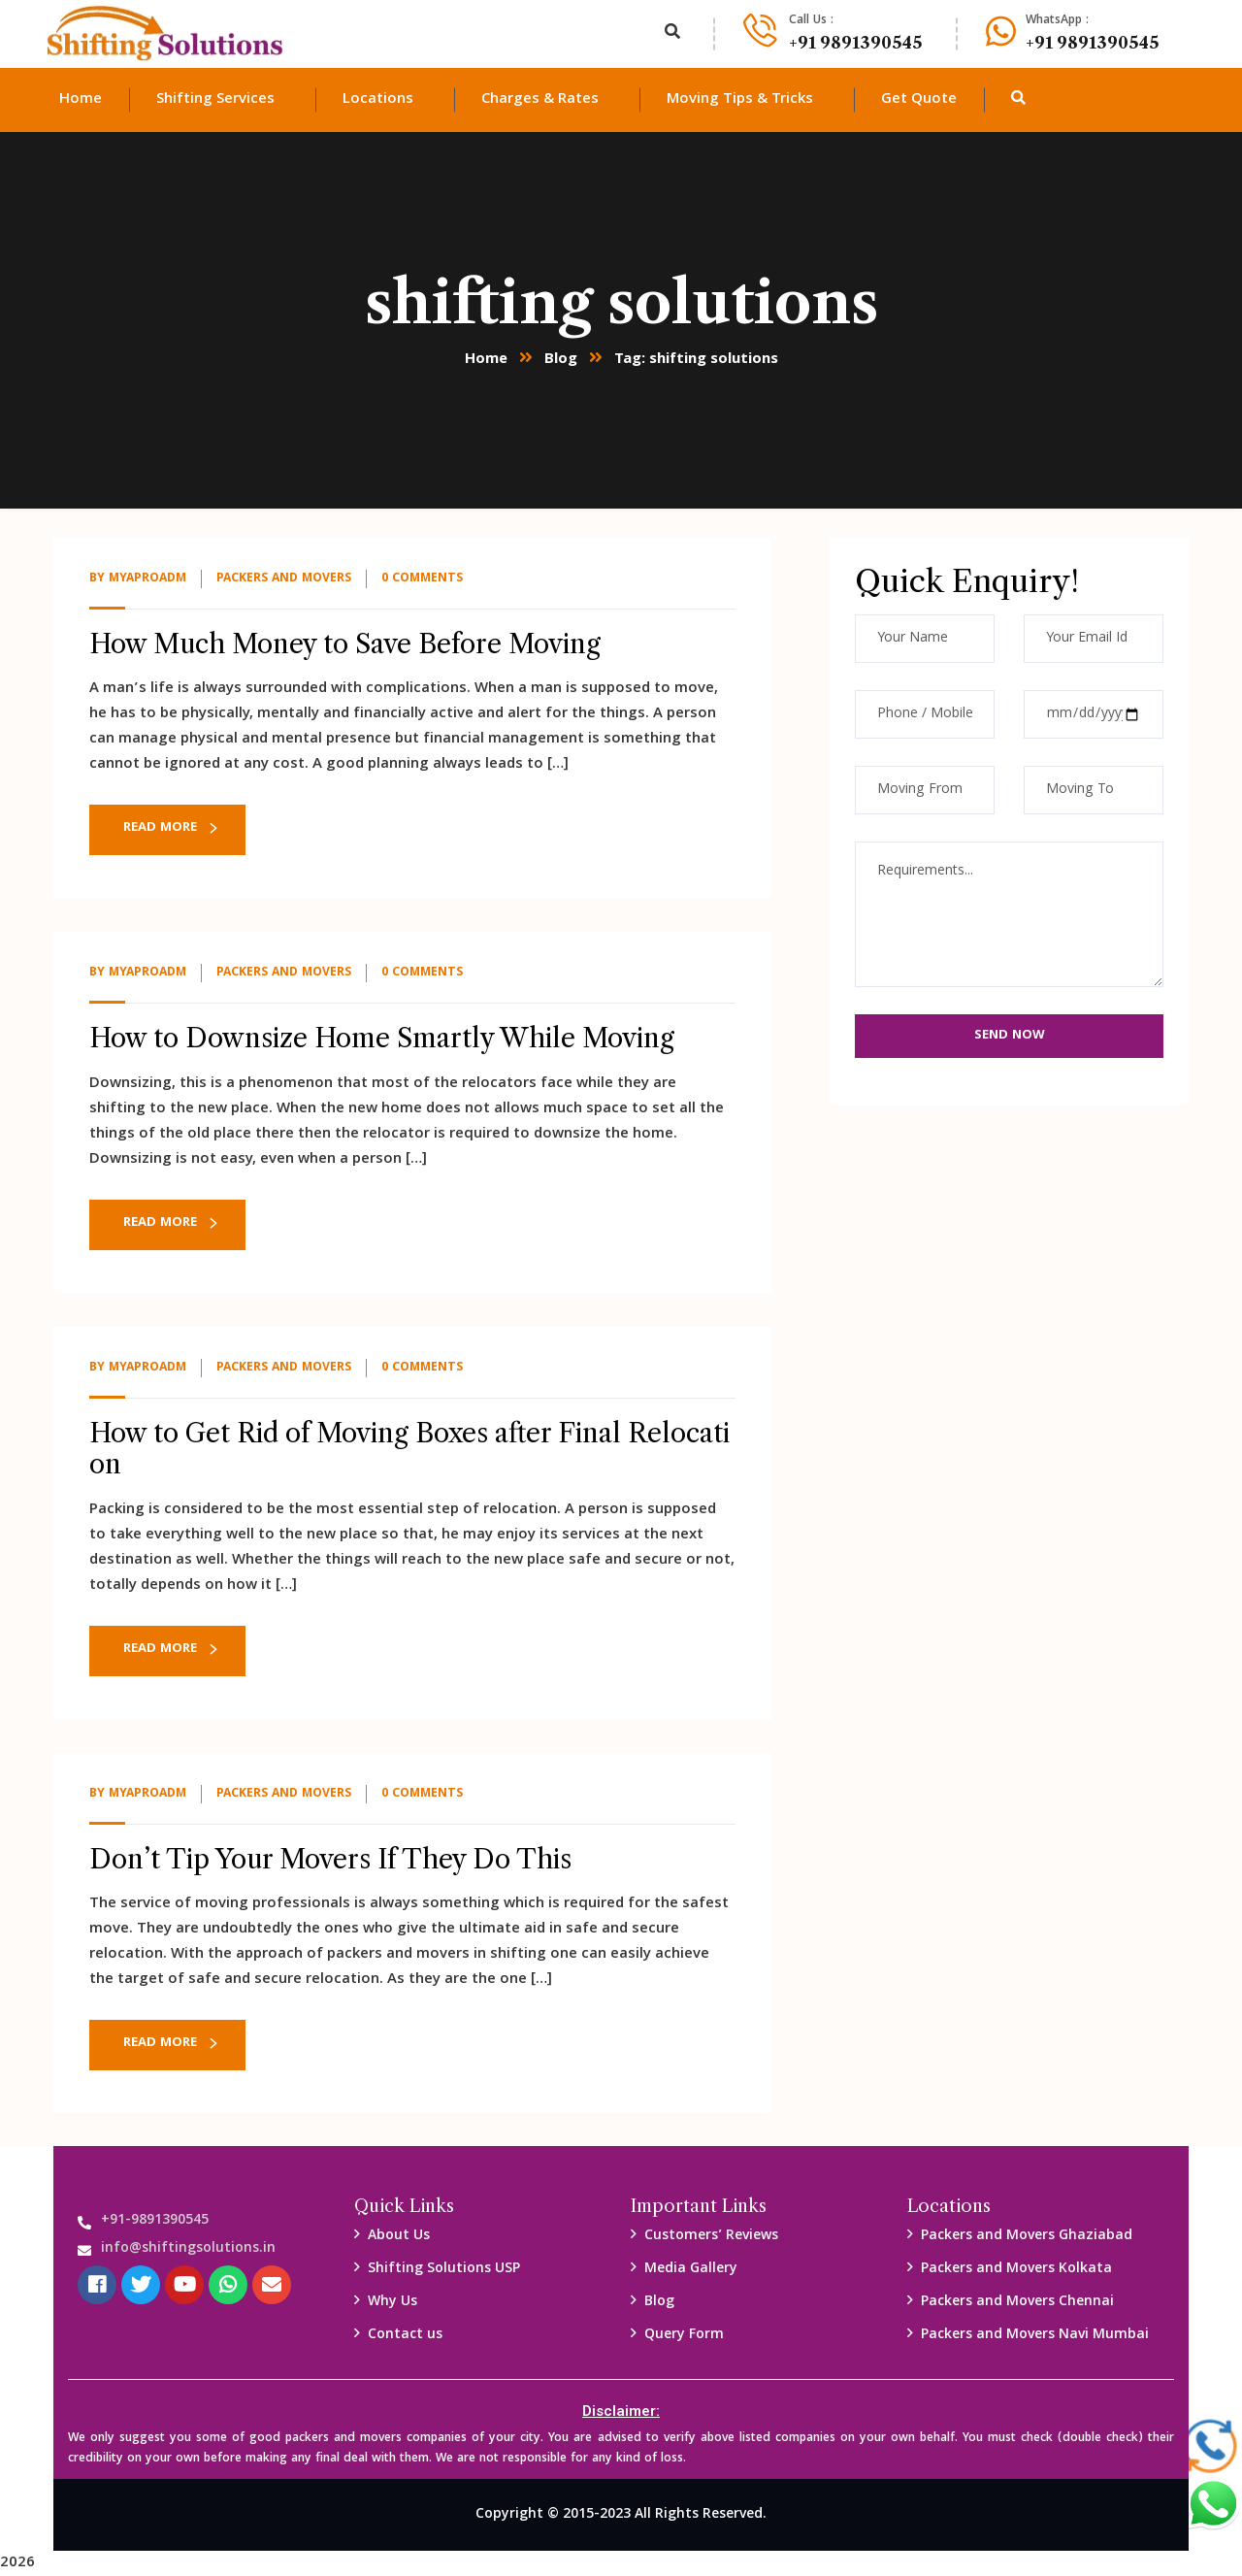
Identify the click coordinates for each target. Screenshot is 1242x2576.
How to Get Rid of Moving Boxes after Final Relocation (409, 1448)
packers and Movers (283, 579)
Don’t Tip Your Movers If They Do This (330, 1859)
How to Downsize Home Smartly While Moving (381, 1038)
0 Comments (422, 579)
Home (486, 360)
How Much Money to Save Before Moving (345, 644)
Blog (560, 360)
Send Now (1009, 1035)
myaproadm (147, 579)
